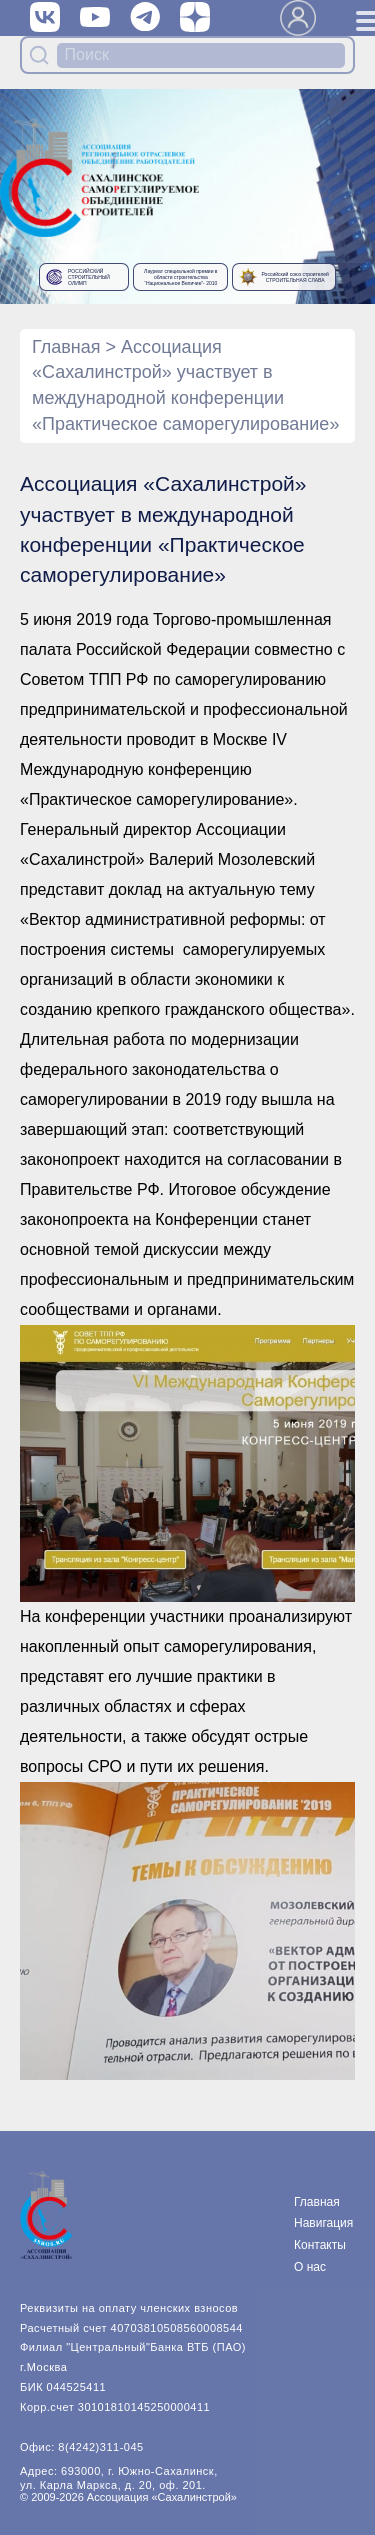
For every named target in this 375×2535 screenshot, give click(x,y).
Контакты (320, 2245)
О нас (310, 2267)
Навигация (323, 2223)
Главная (66, 347)
